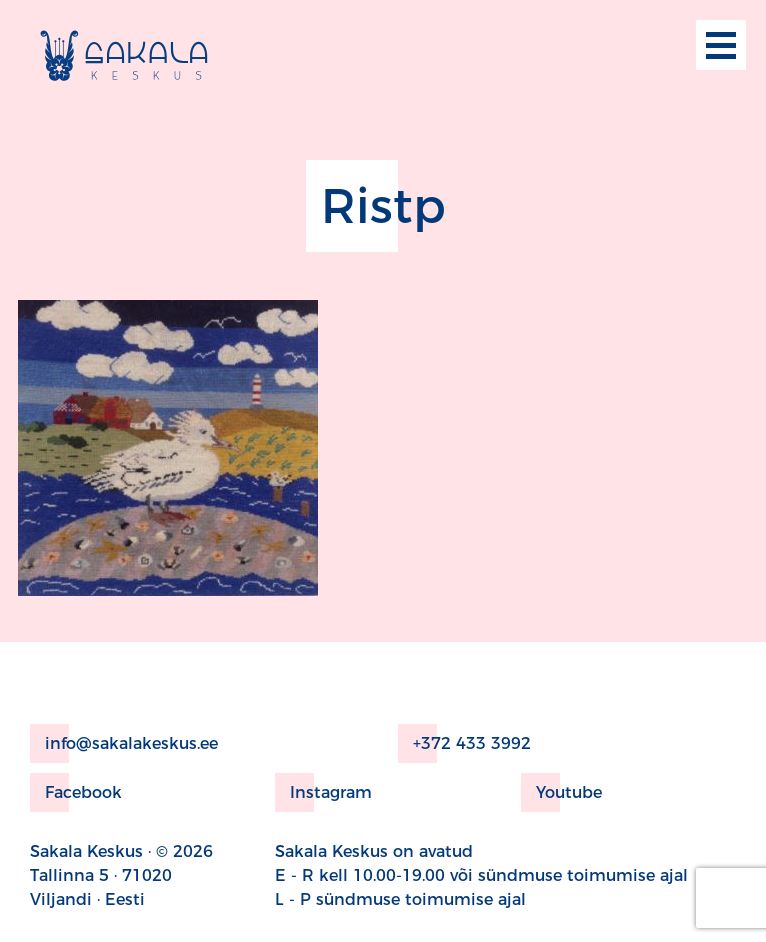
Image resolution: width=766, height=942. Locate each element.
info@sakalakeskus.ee (124, 743)
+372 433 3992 (464, 743)
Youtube (561, 792)
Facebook (76, 792)
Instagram (323, 792)
